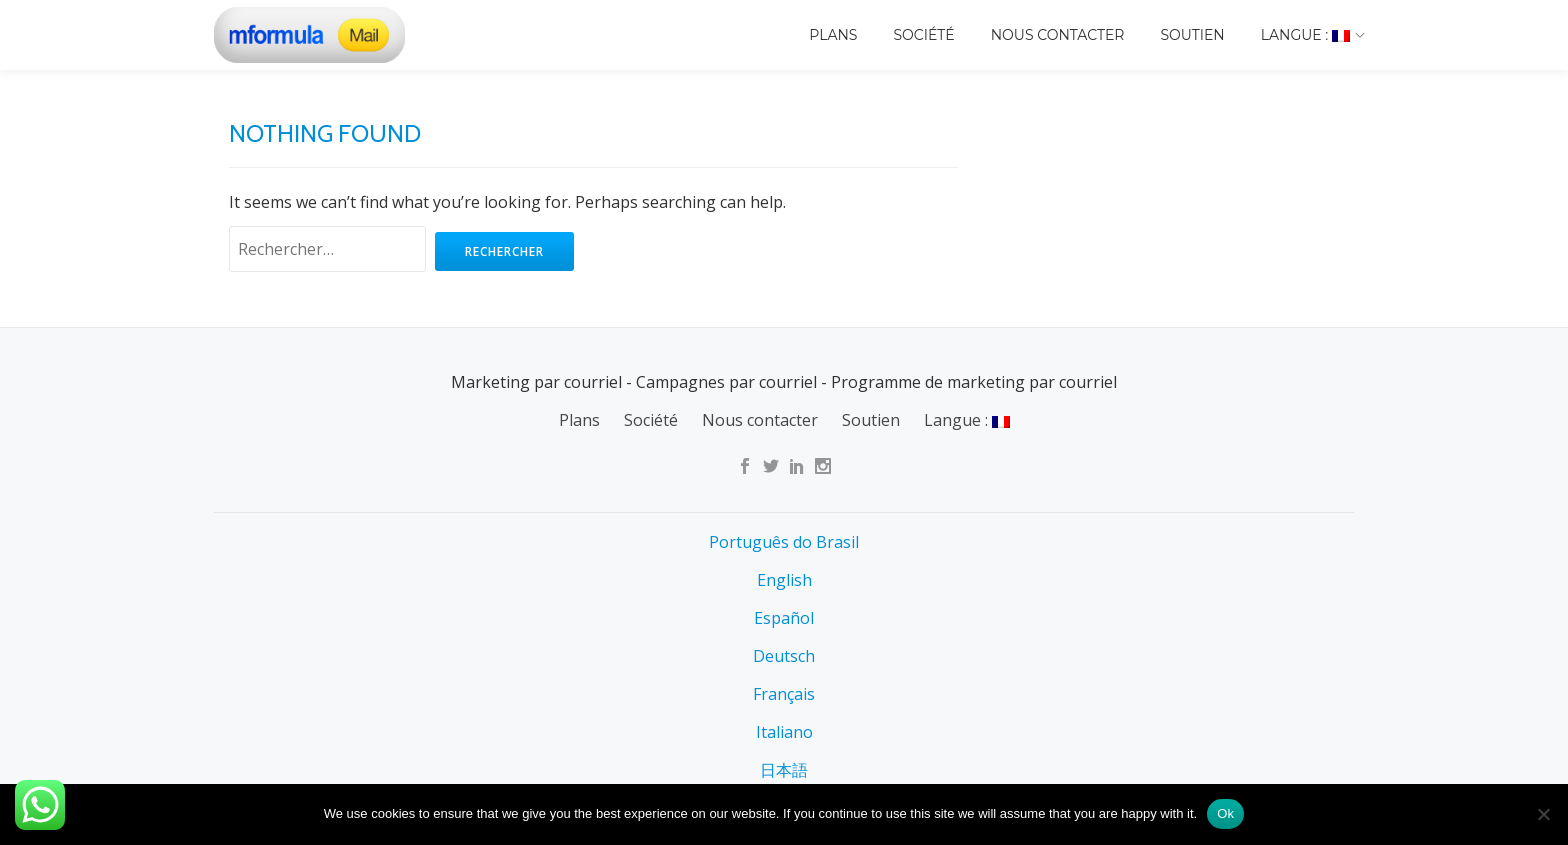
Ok (1225, 813)
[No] (1543, 814)
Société (923, 35)
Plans (833, 35)
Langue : (1305, 35)
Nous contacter (1058, 35)
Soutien (1192, 35)
